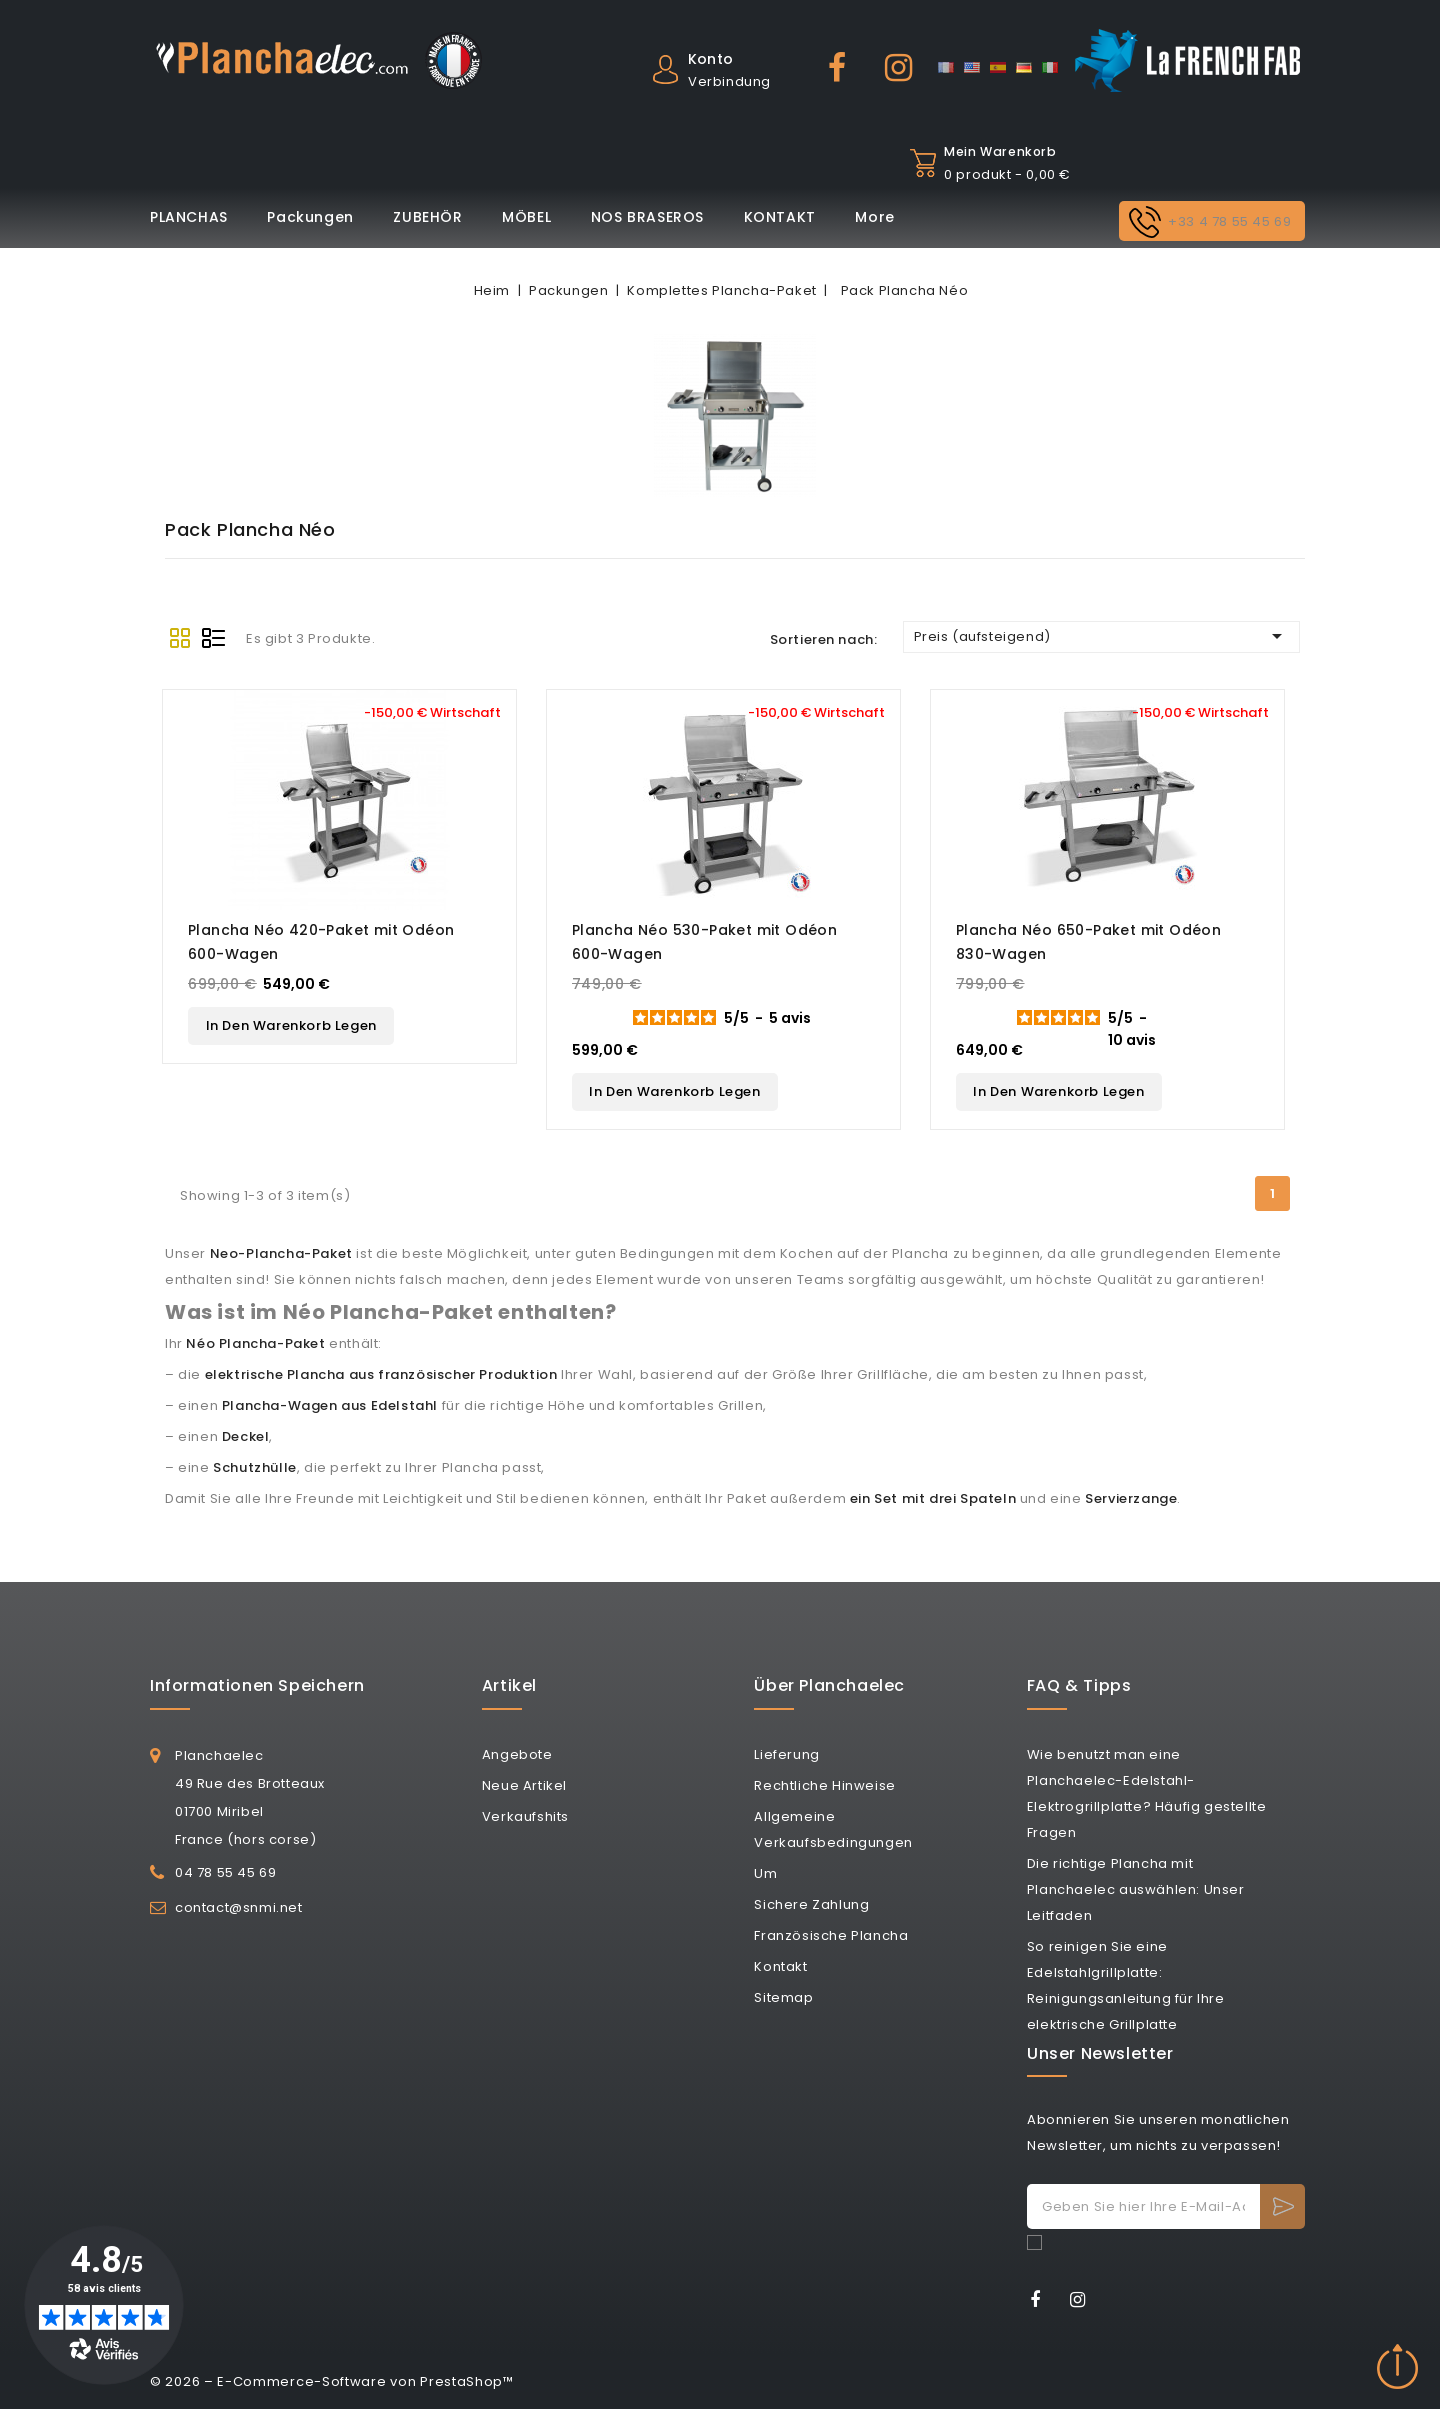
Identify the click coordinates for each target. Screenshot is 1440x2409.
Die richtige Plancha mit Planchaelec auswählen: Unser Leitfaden (1136, 1889)
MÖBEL (526, 217)
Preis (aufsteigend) (1102, 636)
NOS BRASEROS (647, 217)
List (214, 638)
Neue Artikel (524, 1785)
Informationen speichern (257, 1685)
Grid (180, 638)
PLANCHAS (189, 217)
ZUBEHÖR (427, 217)
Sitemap (783, 1997)
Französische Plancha (831, 1935)
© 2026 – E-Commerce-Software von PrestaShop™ (332, 2381)
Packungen (310, 217)
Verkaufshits (525, 1816)
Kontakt (780, 1966)
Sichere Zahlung (811, 1904)
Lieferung (786, 1754)
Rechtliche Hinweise (824, 1785)
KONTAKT (780, 217)
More (874, 217)
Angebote (517, 1754)
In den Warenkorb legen (291, 1025)
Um (765, 1873)
